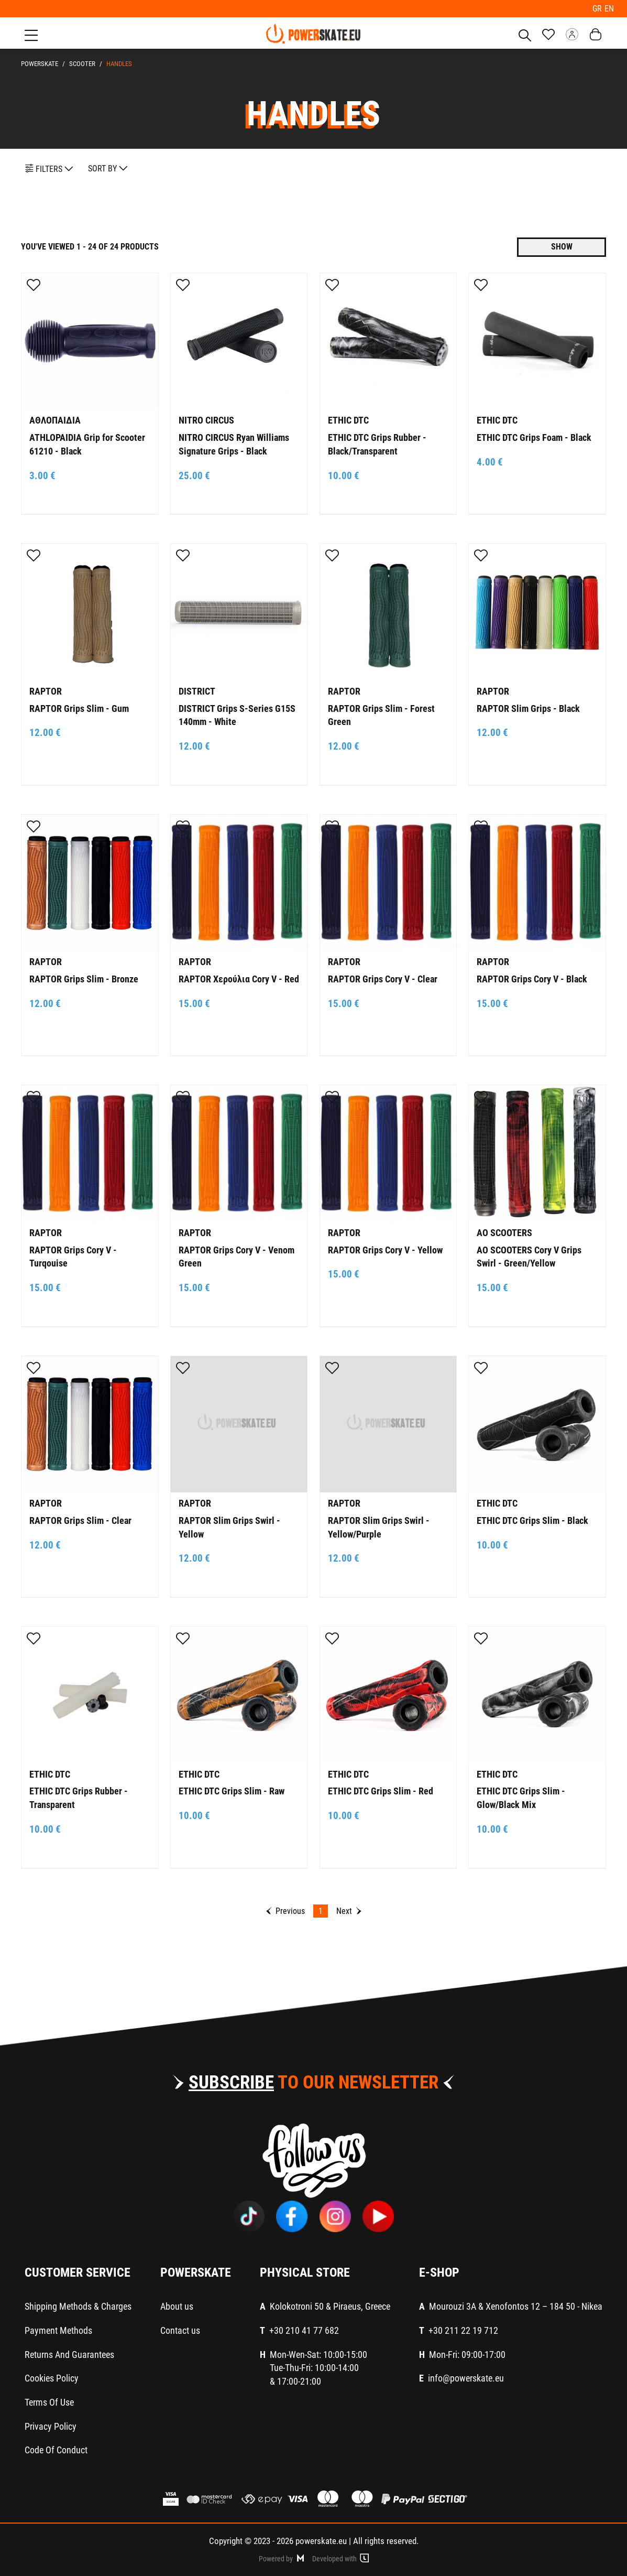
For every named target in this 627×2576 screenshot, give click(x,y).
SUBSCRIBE (231, 2081)
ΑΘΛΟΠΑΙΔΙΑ (55, 419)
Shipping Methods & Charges (78, 2305)
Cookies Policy (52, 2377)
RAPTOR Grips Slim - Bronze (83, 977)
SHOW (562, 246)
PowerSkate (39, 63)
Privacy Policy (50, 2424)
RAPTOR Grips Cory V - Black (532, 977)
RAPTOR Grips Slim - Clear (80, 1519)
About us (176, 2305)
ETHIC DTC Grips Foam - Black (534, 436)
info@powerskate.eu (466, 2377)
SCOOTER (81, 63)
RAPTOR (45, 690)
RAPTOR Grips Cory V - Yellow (385, 1248)
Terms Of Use (49, 2401)
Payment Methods (58, 2329)
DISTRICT (197, 690)
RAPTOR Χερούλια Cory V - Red (239, 977)
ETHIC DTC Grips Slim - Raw (231, 1789)
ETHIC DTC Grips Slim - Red (380, 1789)
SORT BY (108, 167)
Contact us (180, 2329)
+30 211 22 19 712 (463, 2329)
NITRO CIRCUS (206, 419)
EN (609, 8)
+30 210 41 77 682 (304, 2329)
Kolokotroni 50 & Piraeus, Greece (330, 2305)
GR (598, 8)
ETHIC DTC (348, 419)
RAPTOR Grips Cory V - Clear (382, 977)
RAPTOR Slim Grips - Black (528, 706)
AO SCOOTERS (504, 1231)
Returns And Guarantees (69, 2352)
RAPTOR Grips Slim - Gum (79, 706)
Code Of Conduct (56, 2448)
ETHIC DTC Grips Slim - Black (532, 1519)
